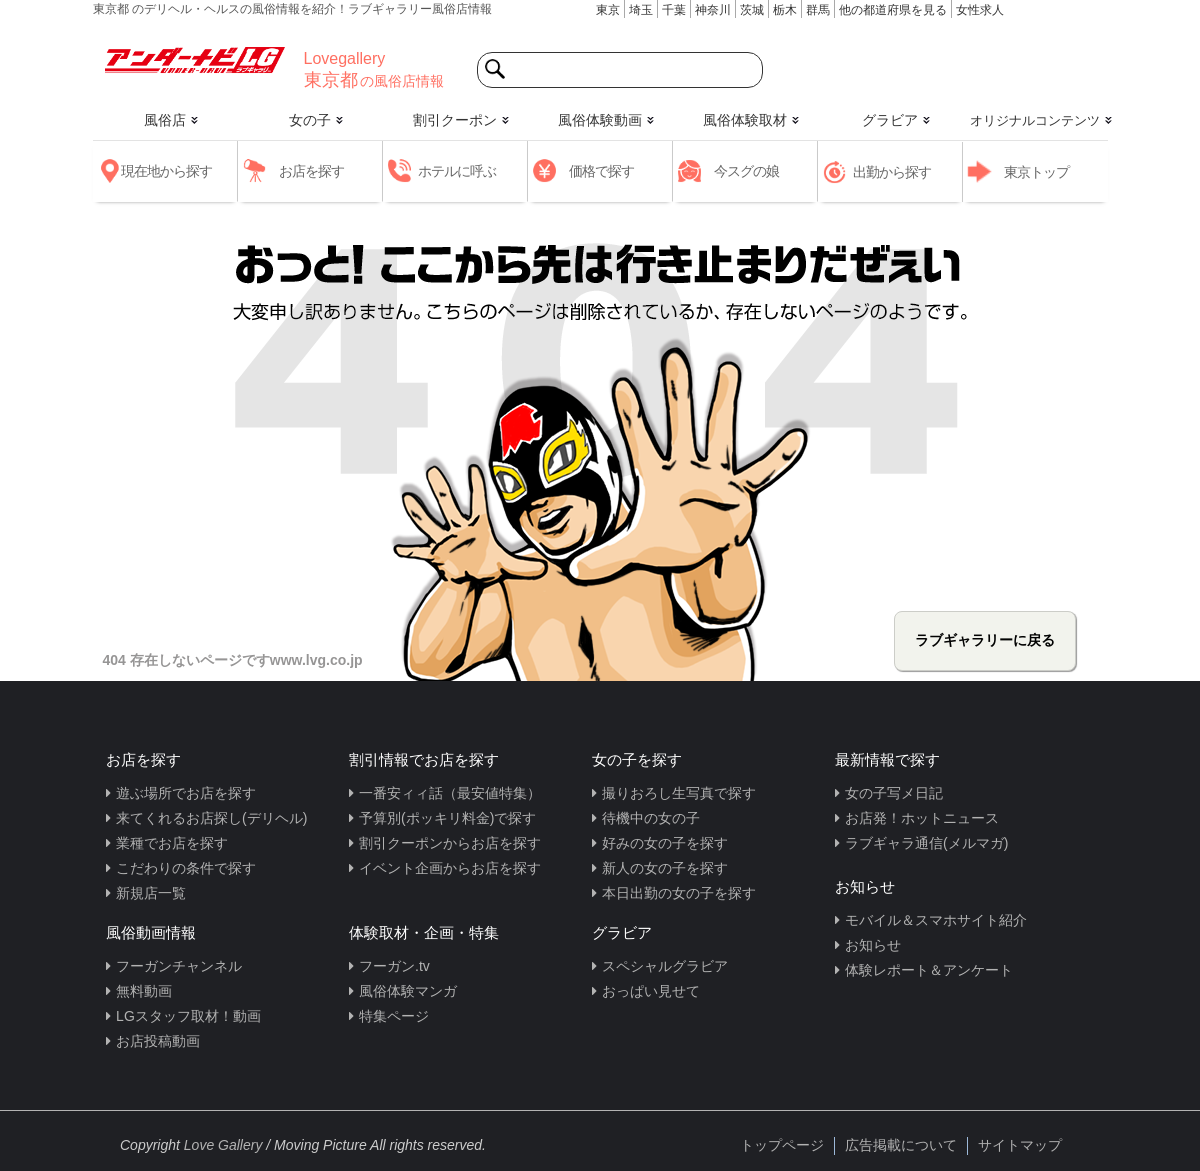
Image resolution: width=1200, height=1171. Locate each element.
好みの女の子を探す (665, 843)
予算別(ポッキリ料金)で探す (447, 818)
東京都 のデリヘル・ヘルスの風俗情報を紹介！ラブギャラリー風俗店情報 (292, 9)
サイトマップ (1020, 1145)
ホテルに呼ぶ (457, 171)
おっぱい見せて (651, 991)
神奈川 (713, 10)
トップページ (782, 1145)
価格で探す (601, 171)
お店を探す (311, 171)
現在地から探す (166, 171)
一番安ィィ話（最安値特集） (450, 793)
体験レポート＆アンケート (929, 970)
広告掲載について (901, 1145)
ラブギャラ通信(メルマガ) (926, 843)
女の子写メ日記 (894, 793)
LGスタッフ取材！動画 (188, 1016)
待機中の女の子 (651, 818)
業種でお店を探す (172, 843)
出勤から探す (892, 172)
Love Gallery (223, 1145)
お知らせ (873, 945)
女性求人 (980, 10)
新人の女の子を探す (665, 868)
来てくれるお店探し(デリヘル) (211, 818)
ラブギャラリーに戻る (985, 640)
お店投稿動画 (158, 1041)
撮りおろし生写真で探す (679, 793)
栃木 (785, 10)
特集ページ (394, 1016)
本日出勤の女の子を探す (679, 893)
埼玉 (641, 10)
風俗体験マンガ (408, 991)
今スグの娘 (746, 171)
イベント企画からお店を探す (450, 868)
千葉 (674, 10)
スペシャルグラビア (665, 966)
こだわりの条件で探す (186, 868)
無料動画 (144, 991)
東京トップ (1036, 172)
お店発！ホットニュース (922, 818)
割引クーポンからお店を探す (450, 843)
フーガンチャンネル (179, 966)
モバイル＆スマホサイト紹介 (936, 920)
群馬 (818, 10)
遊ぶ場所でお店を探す (186, 793)
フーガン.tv (394, 966)
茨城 (752, 10)
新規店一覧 (151, 893)
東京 (608, 10)
